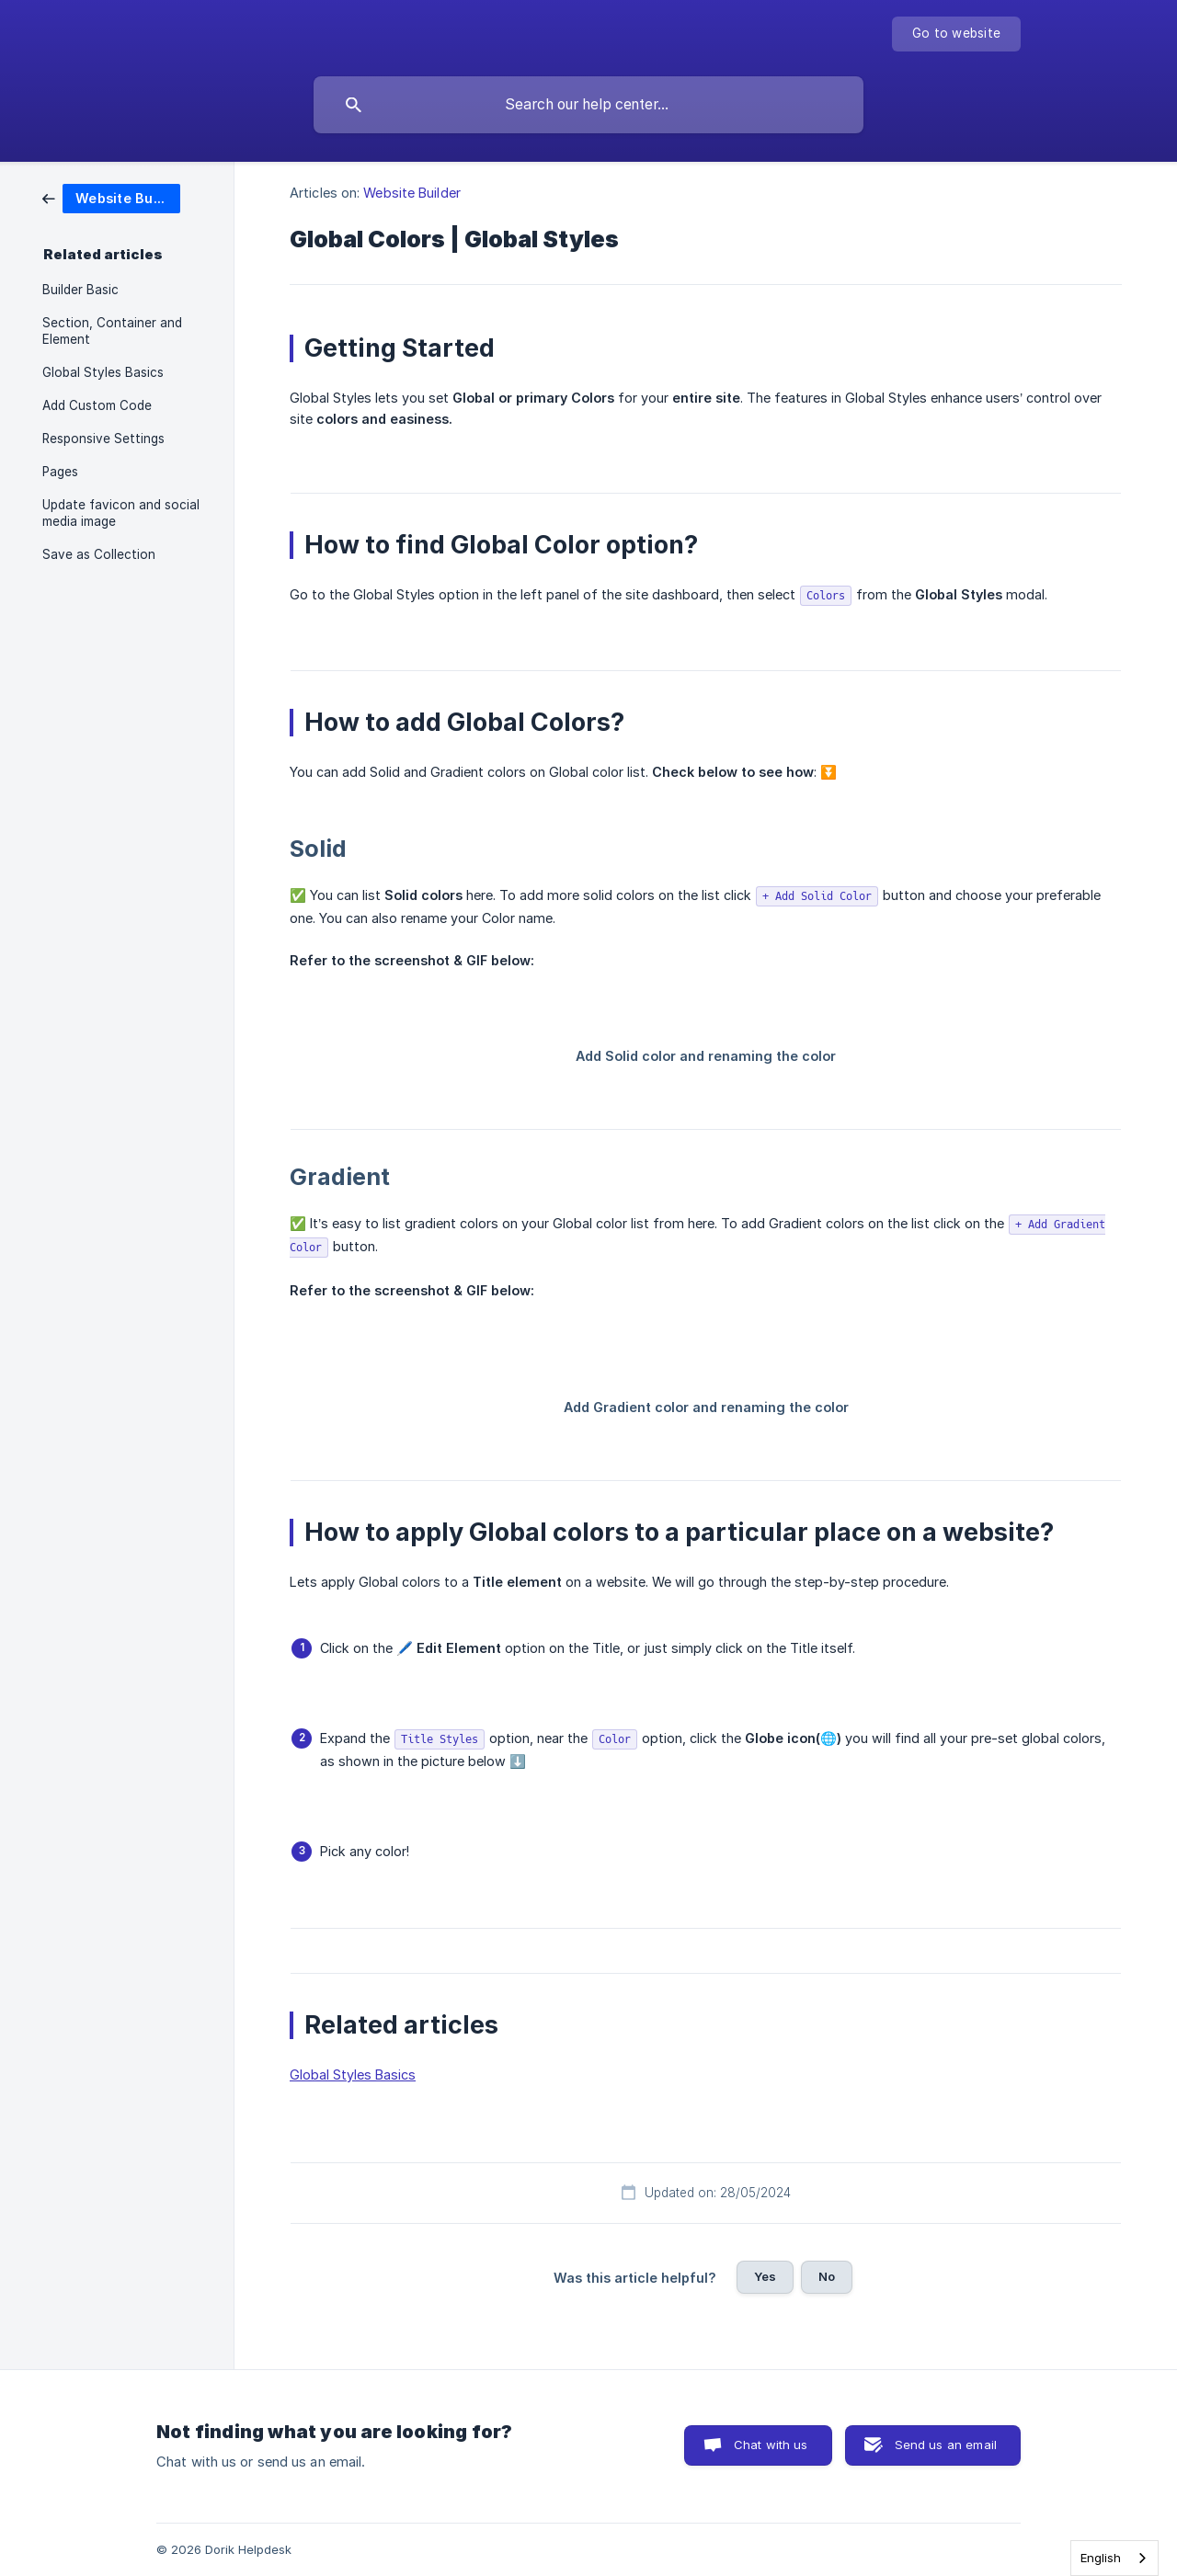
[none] (956, 34)
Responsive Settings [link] (103, 438)
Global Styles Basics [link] (103, 372)
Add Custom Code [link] (97, 405)
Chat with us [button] (771, 2444)
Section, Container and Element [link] (112, 331)
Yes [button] (765, 2276)
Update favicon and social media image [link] (121, 513)
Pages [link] (60, 471)
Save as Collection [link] (98, 554)
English (1100, 2557)
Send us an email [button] (946, 2444)
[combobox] (1114, 2558)
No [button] (826, 2276)
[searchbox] (588, 104)
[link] (111, 197)
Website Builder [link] (412, 192)
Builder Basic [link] (80, 289)
